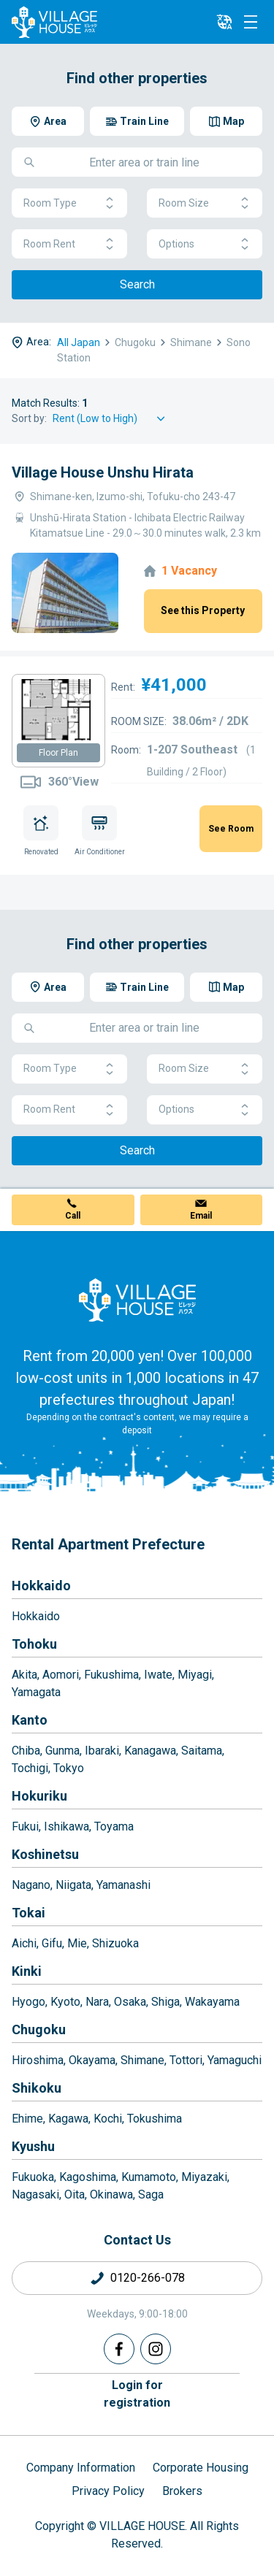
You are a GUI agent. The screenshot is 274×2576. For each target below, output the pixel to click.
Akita (24, 1675)
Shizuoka (115, 1943)
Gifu (52, 1943)
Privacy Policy (108, 2491)
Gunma (62, 1750)
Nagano (31, 1885)
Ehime (27, 2118)
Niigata (73, 1885)
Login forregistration (137, 2394)
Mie (77, 1943)
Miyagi (195, 1675)
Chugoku (39, 2029)
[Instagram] (155, 2349)
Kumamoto (148, 2177)
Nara (97, 2002)
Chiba (26, 1750)
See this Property (203, 610)
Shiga (165, 2002)
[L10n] (224, 22)
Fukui (25, 1826)
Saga (151, 2194)
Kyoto (65, 2002)
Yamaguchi (235, 2060)
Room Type (69, 203)
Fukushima (111, 1675)
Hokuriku (39, 1795)
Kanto (29, 1720)
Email (201, 1216)
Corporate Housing (200, 2468)
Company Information (80, 2468)
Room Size (205, 203)
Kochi (108, 2118)
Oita (74, 2194)
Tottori (186, 2060)
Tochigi (30, 1768)
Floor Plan (58, 753)
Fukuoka (33, 2177)
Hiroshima (38, 2060)
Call (72, 1216)
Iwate (158, 1675)
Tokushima (154, 2118)
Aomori (60, 1675)
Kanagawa (150, 1750)
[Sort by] (111, 418)
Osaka (130, 2002)
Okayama (92, 2060)
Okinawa (111, 2194)
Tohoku (34, 1644)
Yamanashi (123, 1885)
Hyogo (28, 2002)
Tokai (28, 1912)
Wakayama (212, 2002)
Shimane (142, 2060)
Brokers (182, 2491)
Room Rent (69, 244)
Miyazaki (204, 2177)
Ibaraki (102, 1750)
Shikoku (36, 2088)
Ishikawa (66, 1826)
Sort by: (29, 418)
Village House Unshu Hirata (103, 472)
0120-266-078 (147, 2278)
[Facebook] (119, 2349)
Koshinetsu (45, 1854)
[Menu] (250, 22)
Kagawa (68, 2118)
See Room (231, 829)
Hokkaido (41, 1585)
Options (205, 244)
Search (137, 284)
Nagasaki (35, 2194)
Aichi (24, 1943)
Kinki (27, 1971)
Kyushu (33, 2146)
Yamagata (36, 1692)
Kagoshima (87, 2177)
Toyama (114, 1826)
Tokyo (68, 1768)
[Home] (137, 1300)
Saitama (201, 1750)
